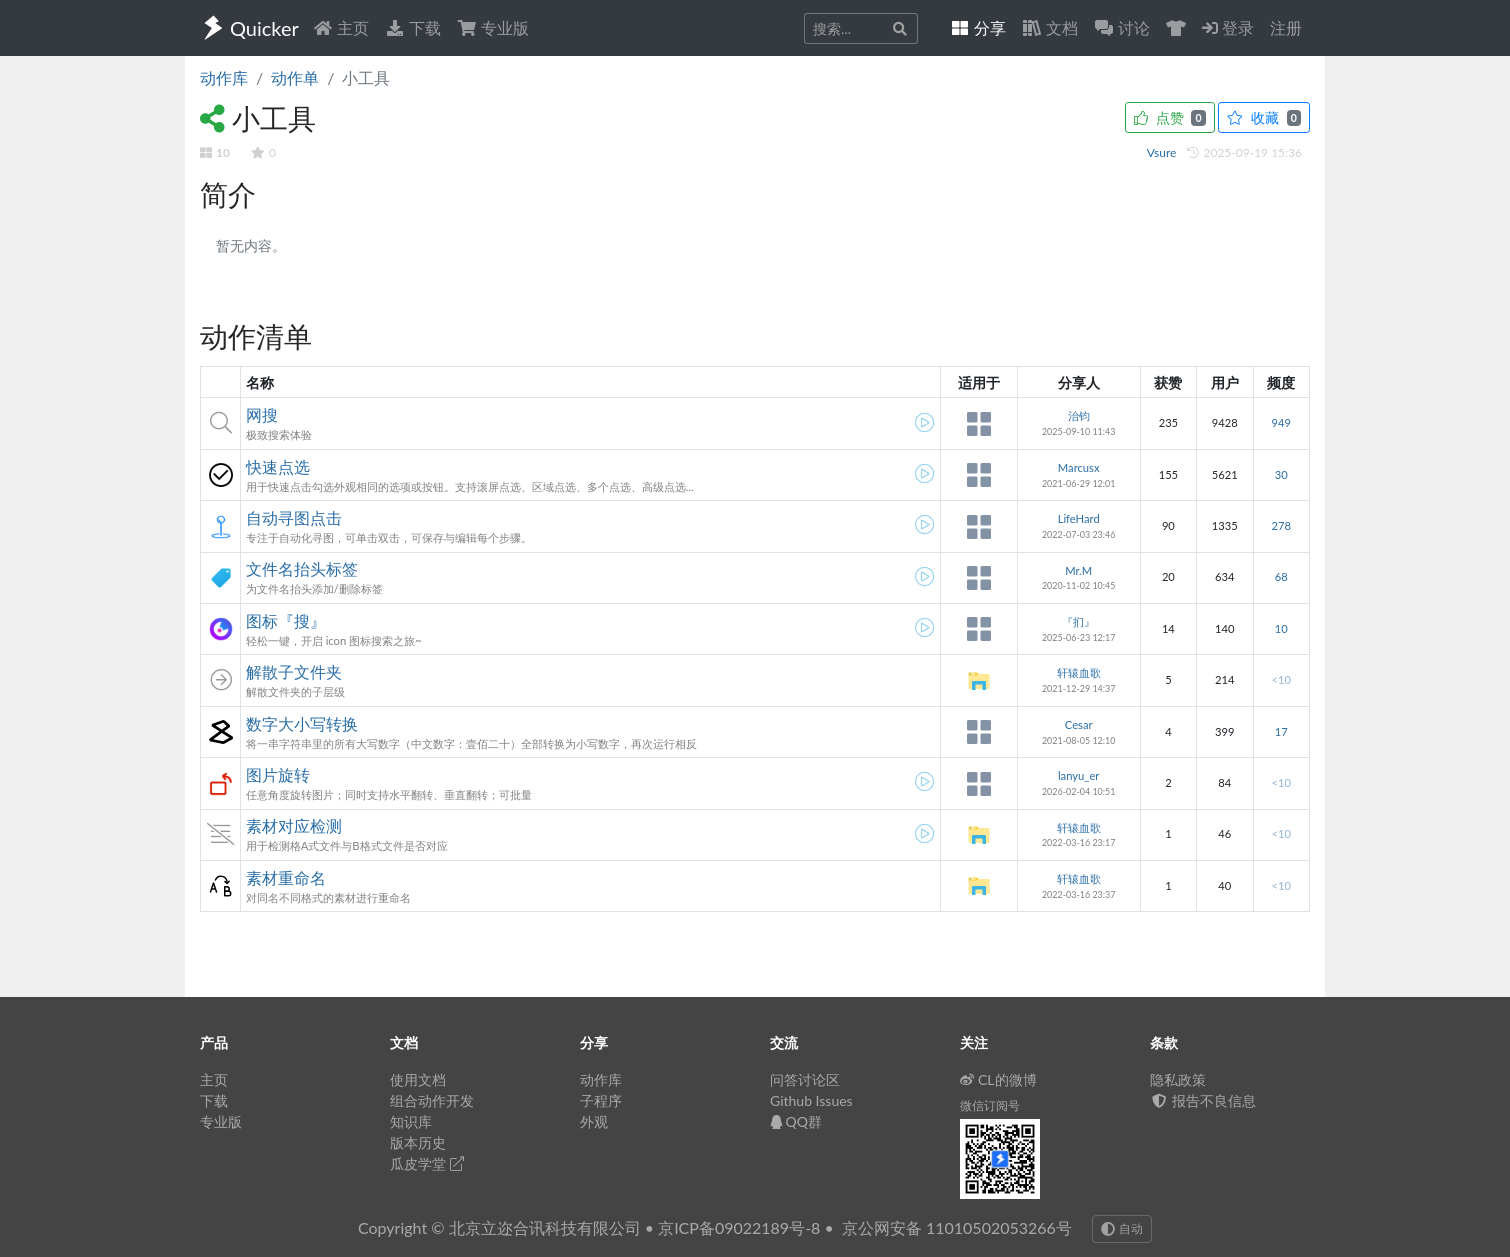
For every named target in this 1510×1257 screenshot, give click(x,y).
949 (1281, 422)
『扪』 (1078, 621)
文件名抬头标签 (302, 568)
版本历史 (418, 1142)
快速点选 (278, 466)
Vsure (1163, 152)
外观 (594, 1121)
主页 (341, 27)
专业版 (493, 27)
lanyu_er (1078, 775)
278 (1281, 525)
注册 (1286, 27)
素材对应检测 (294, 825)
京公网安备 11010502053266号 (957, 1227)
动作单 (295, 77)
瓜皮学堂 (427, 1163)
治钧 (1079, 415)
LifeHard (1079, 518)
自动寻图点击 (294, 517)
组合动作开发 (432, 1100)
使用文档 (418, 1079)
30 (1281, 474)
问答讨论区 (805, 1079)
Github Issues (811, 1100)
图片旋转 (278, 774)
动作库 (224, 77)
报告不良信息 (1203, 1100)
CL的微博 (998, 1079)
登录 (1228, 27)
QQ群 (796, 1121)
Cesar (1079, 724)
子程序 (601, 1100)
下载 (413, 27)
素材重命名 (286, 877)
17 (1281, 731)
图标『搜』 (286, 620)
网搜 (262, 414)
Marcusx (1079, 467)
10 (1281, 628)
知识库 (411, 1121)
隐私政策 (1178, 1079)
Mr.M (1078, 570)
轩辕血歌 (1079, 672)
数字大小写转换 (302, 723)
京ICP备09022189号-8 (739, 1227)
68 (1281, 576)
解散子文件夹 (294, 671)
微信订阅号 (990, 1105)
